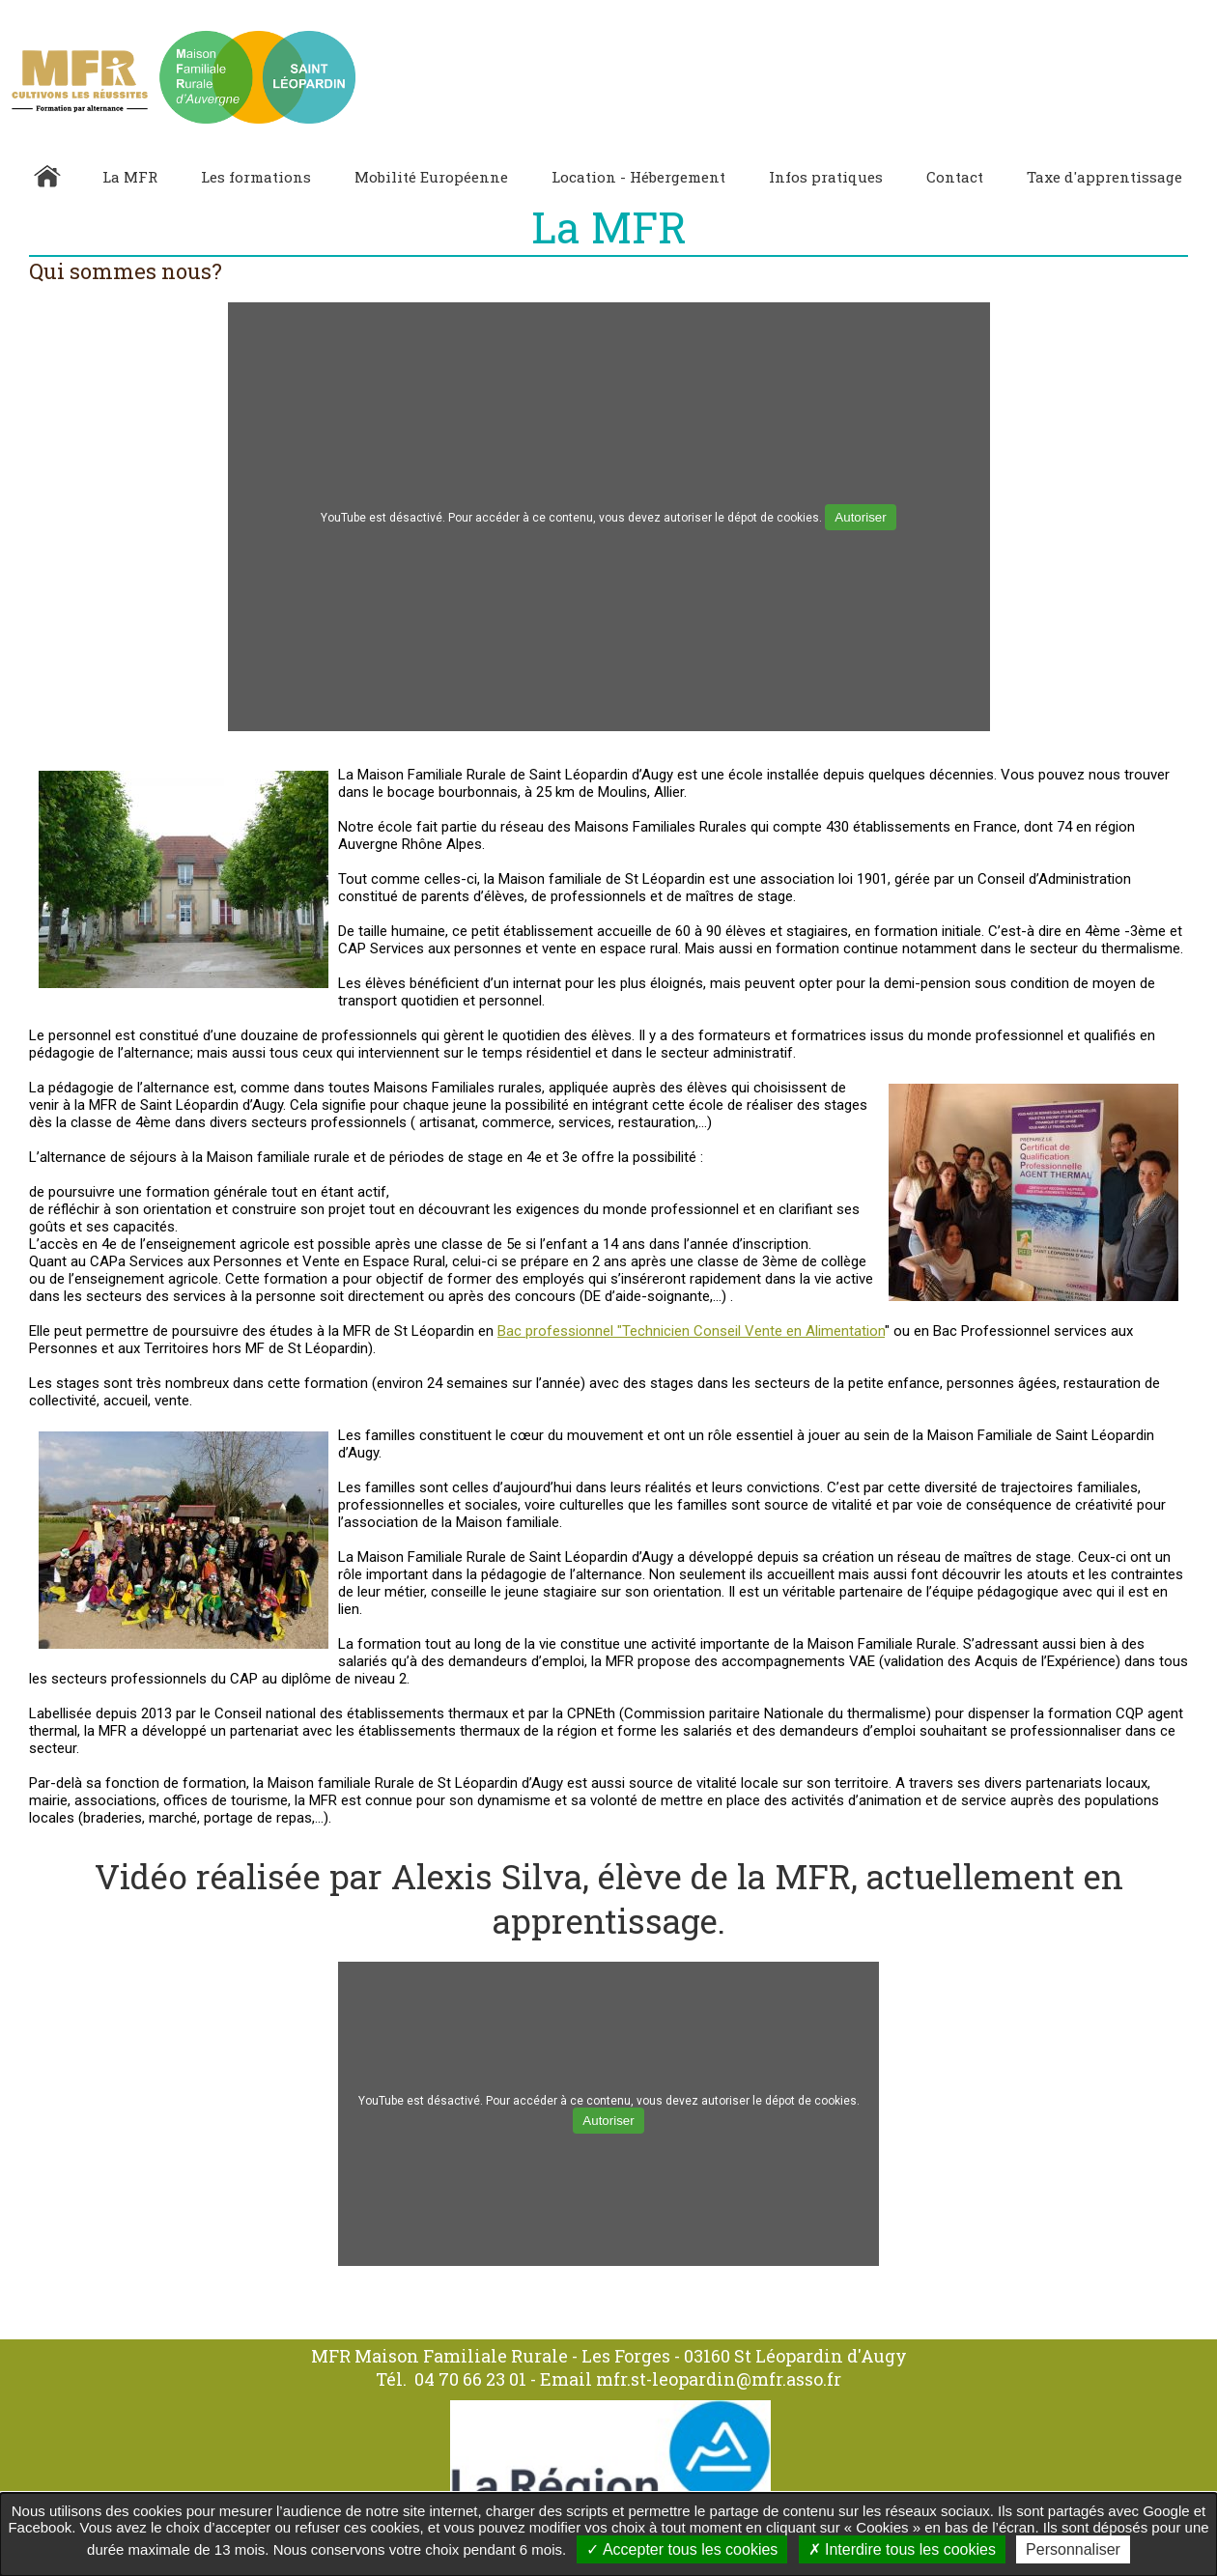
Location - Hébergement (638, 176)
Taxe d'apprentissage (1104, 176)
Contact (954, 176)
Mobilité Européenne (431, 176)
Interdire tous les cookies (902, 2549)
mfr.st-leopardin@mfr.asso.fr (718, 2379)
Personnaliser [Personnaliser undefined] (1073, 2549)
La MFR (129, 176)
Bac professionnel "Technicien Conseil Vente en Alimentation (691, 1331)
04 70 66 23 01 (470, 2379)
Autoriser (860, 517)
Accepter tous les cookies (682, 2549)
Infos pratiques (826, 176)
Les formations (256, 176)
